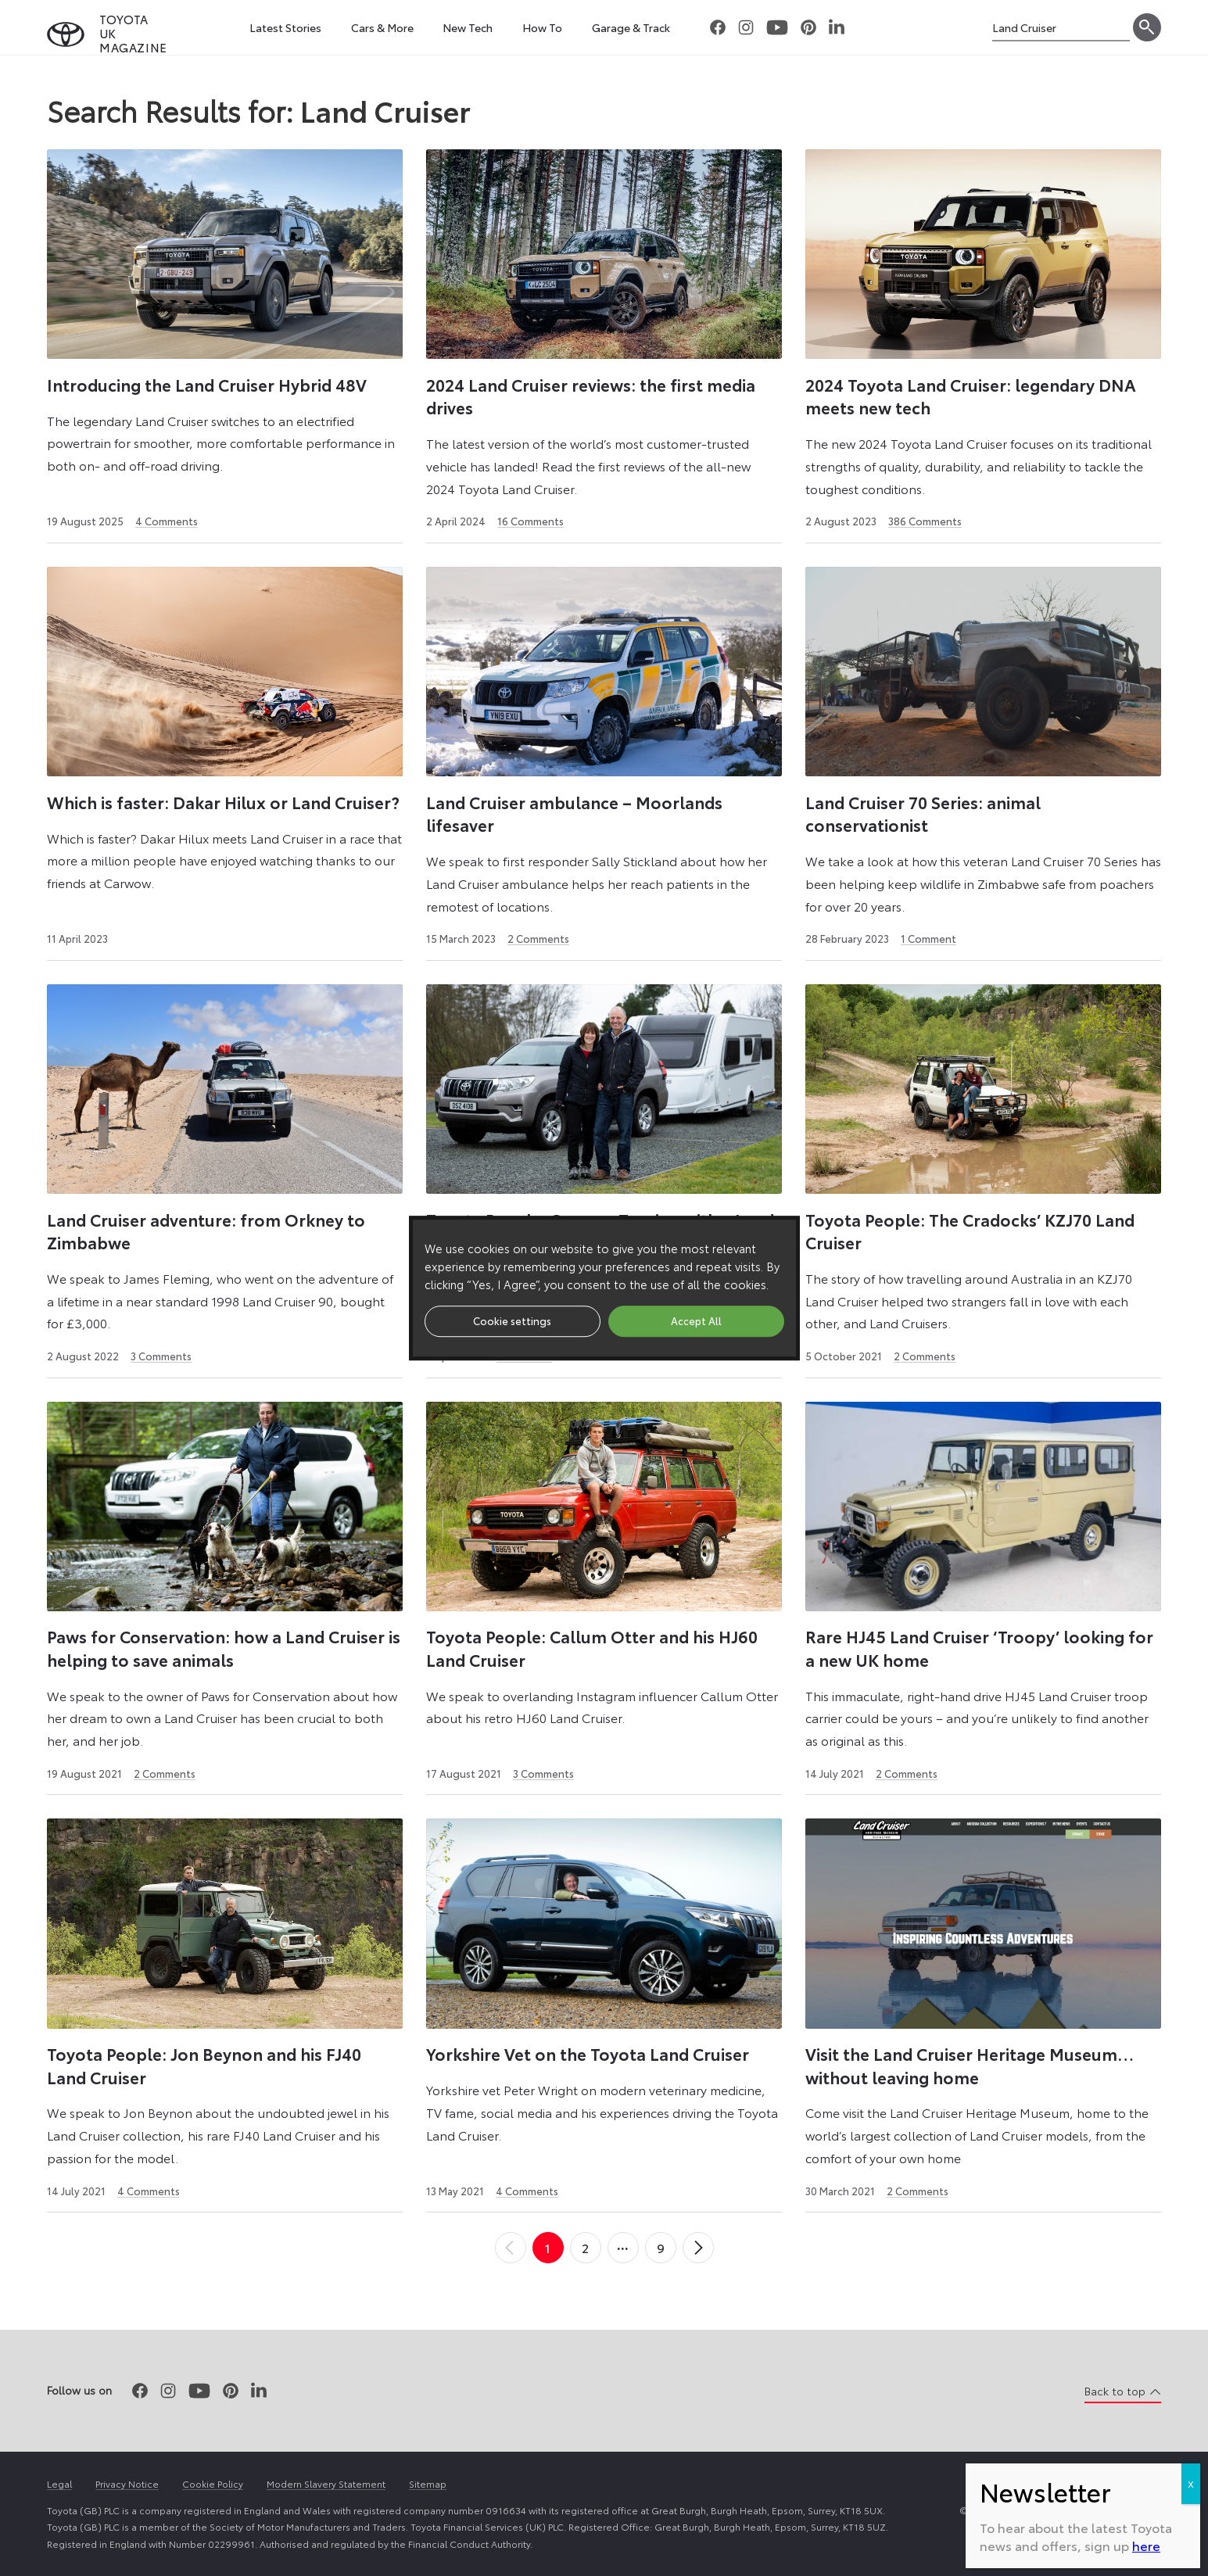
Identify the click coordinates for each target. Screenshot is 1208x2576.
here (1146, 2545)
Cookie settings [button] (512, 1320)
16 (530, 521)
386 (925, 521)
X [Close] (1191, 2483)
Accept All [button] (696, 1320)
